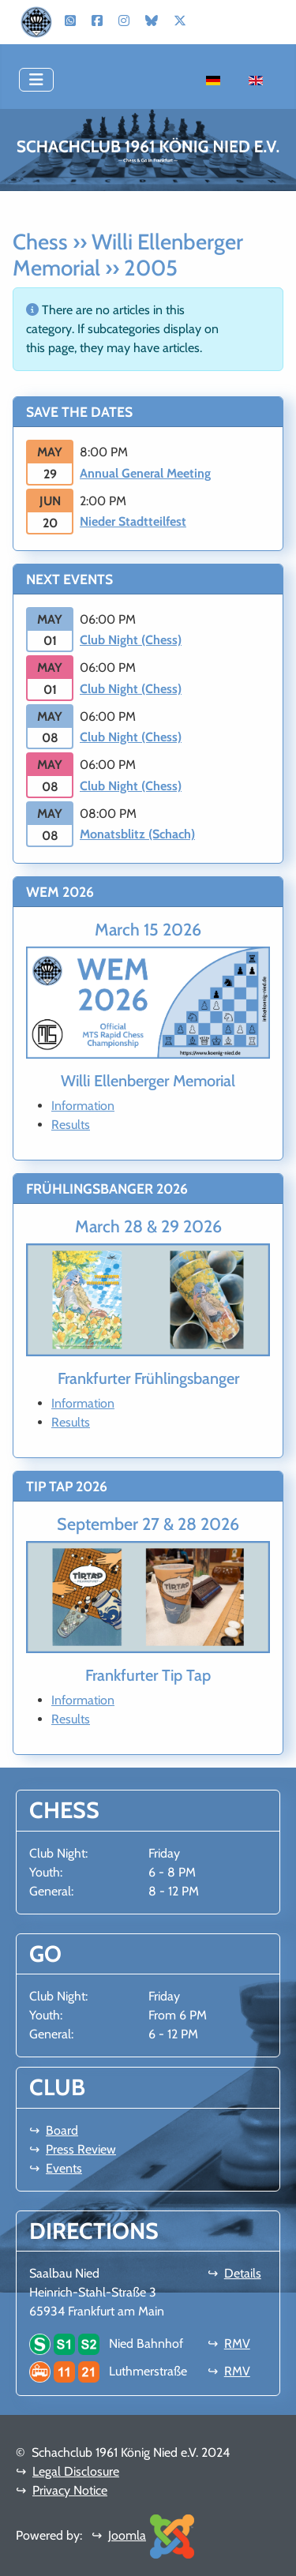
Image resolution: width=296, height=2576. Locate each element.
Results (70, 1124)
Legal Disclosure (75, 2471)
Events (64, 2168)
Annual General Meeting (145, 473)
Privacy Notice (69, 2490)
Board (62, 2130)
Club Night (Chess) (131, 639)
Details (242, 2273)
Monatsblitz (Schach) (137, 834)
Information (82, 1105)
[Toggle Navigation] (36, 80)
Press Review (81, 2149)
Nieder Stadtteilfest (133, 521)
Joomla (127, 2535)
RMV (237, 2343)
